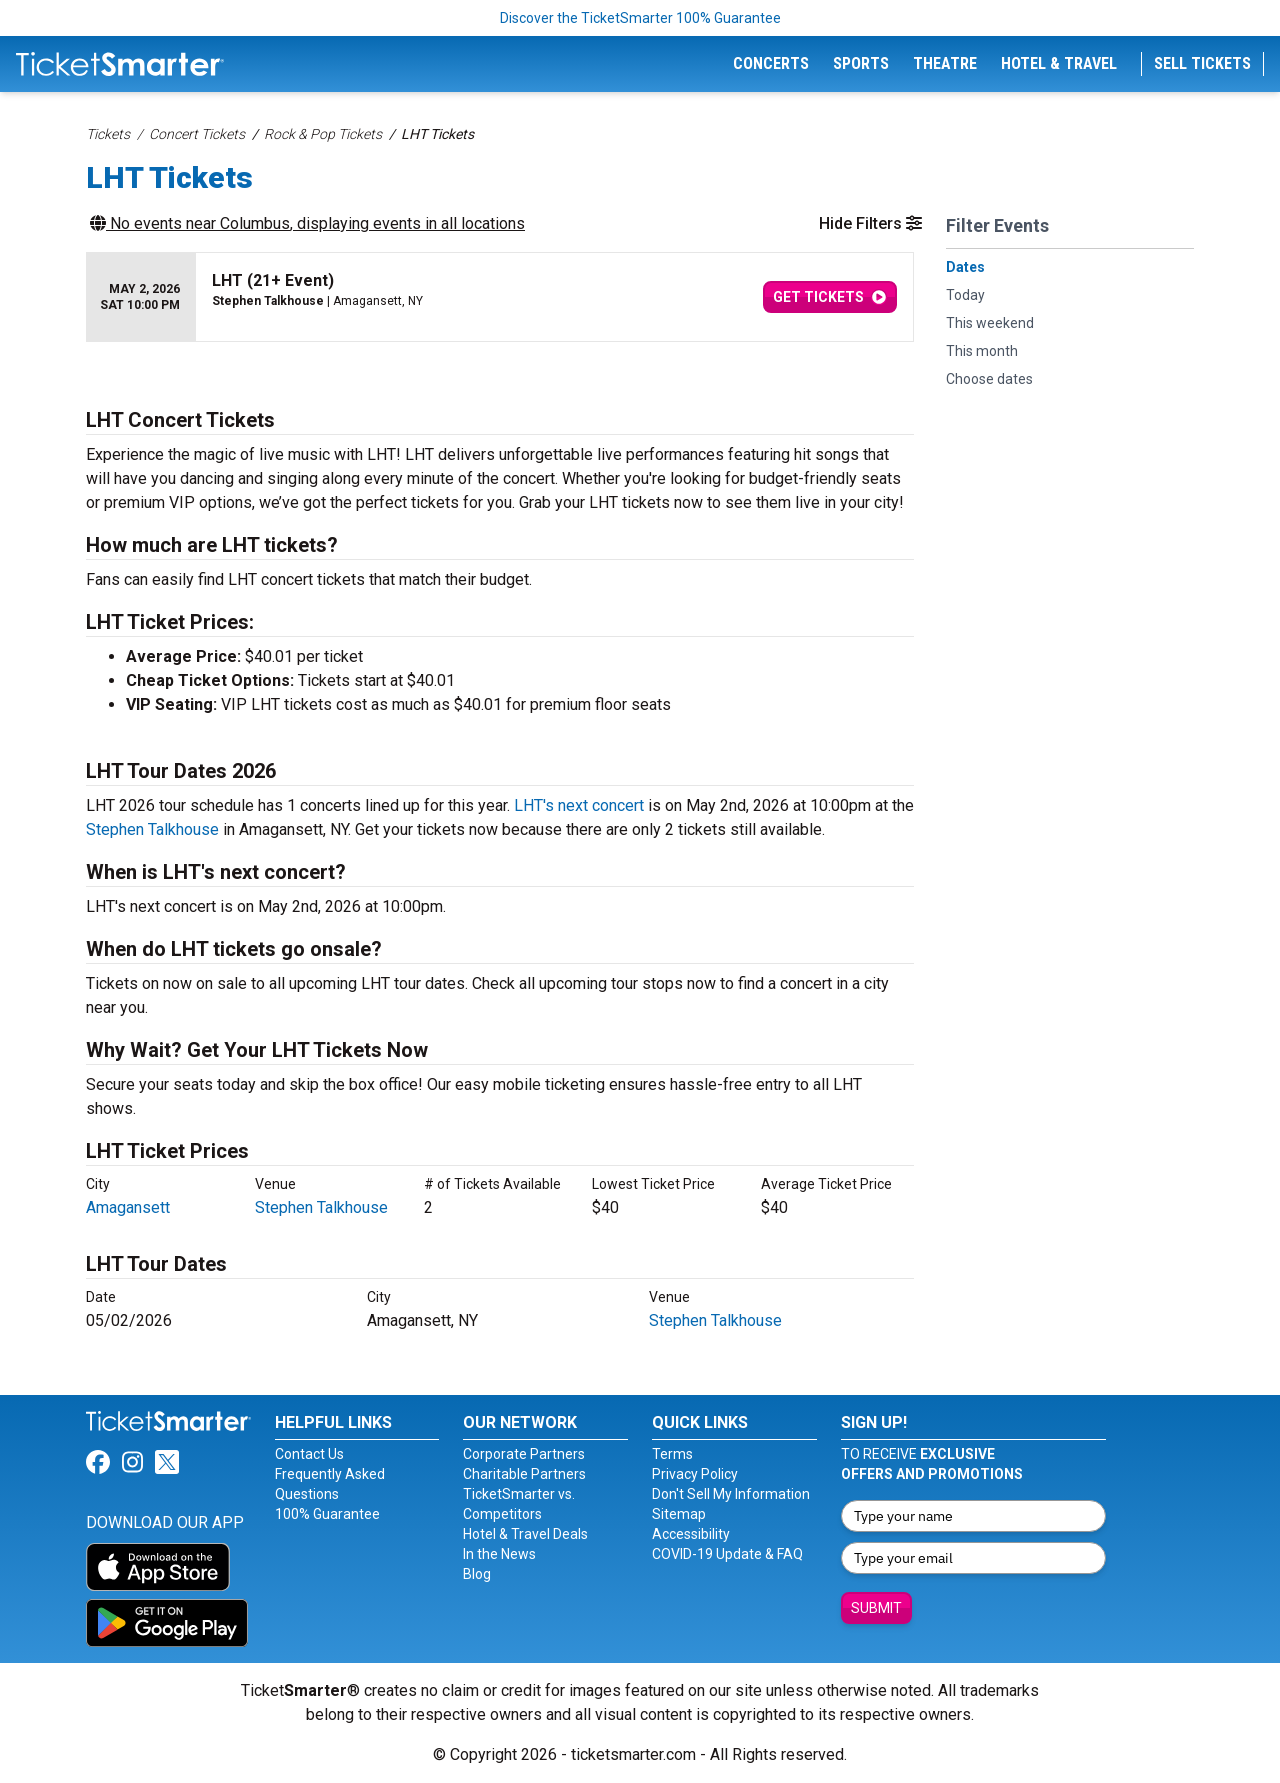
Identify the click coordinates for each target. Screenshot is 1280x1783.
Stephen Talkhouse (152, 829)
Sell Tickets (1202, 63)
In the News (499, 1554)
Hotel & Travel (1059, 63)
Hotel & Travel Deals (525, 1534)
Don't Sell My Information (731, 1494)
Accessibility (691, 1534)
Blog (477, 1574)
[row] (500, 297)
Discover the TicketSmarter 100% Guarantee (640, 18)
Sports (861, 63)
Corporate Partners (524, 1454)
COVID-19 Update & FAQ (727, 1554)
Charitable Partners (524, 1474)
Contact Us (309, 1454)
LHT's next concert (579, 805)
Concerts (771, 63)
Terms (672, 1454)
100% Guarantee (327, 1514)
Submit (876, 1608)
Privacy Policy (695, 1474)
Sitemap (679, 1514)
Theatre (945, 63)
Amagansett (128, 1207)
